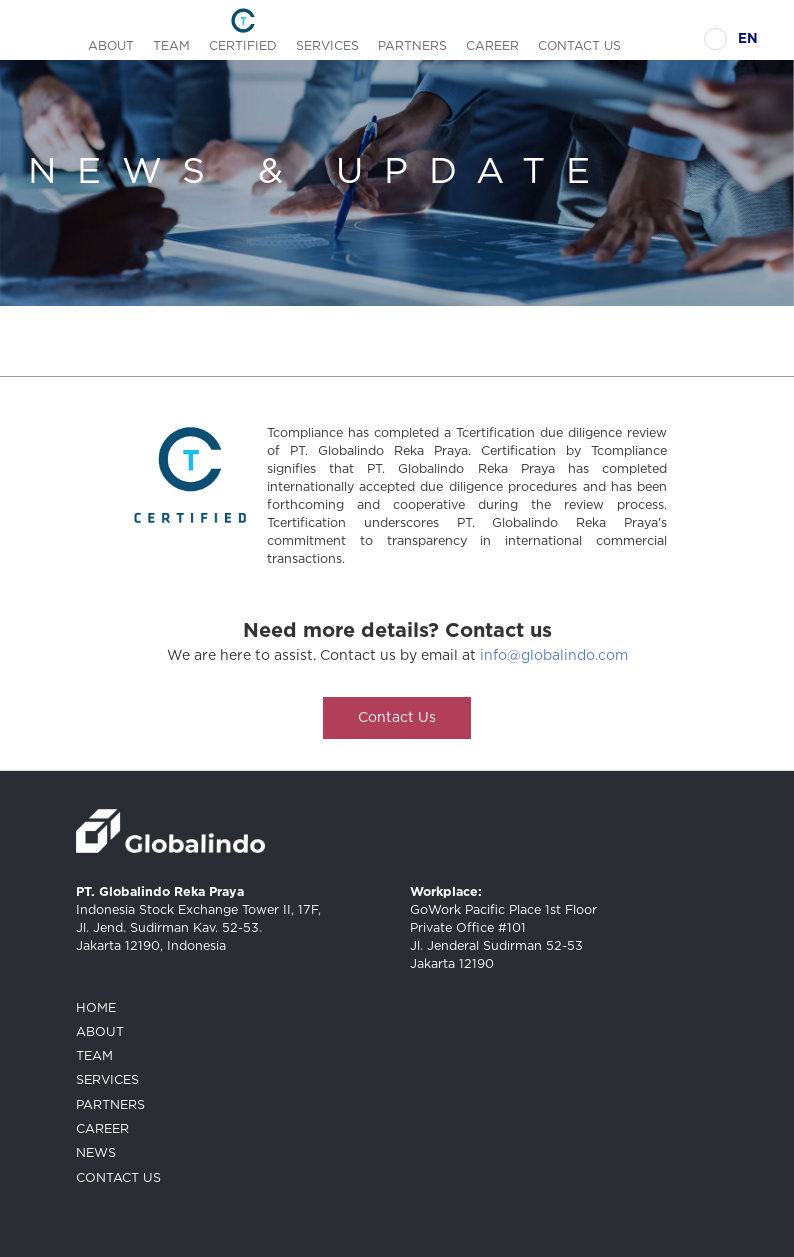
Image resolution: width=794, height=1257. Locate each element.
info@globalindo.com (554, 656)
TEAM (171, 46)
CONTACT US (579, 46)
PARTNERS (412, 46)
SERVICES (327, 46)
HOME (96, 1008)
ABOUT (111, 46)
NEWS (96, 1153)
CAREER (492, 46)
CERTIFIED (243, 46)
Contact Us (397, 718)
